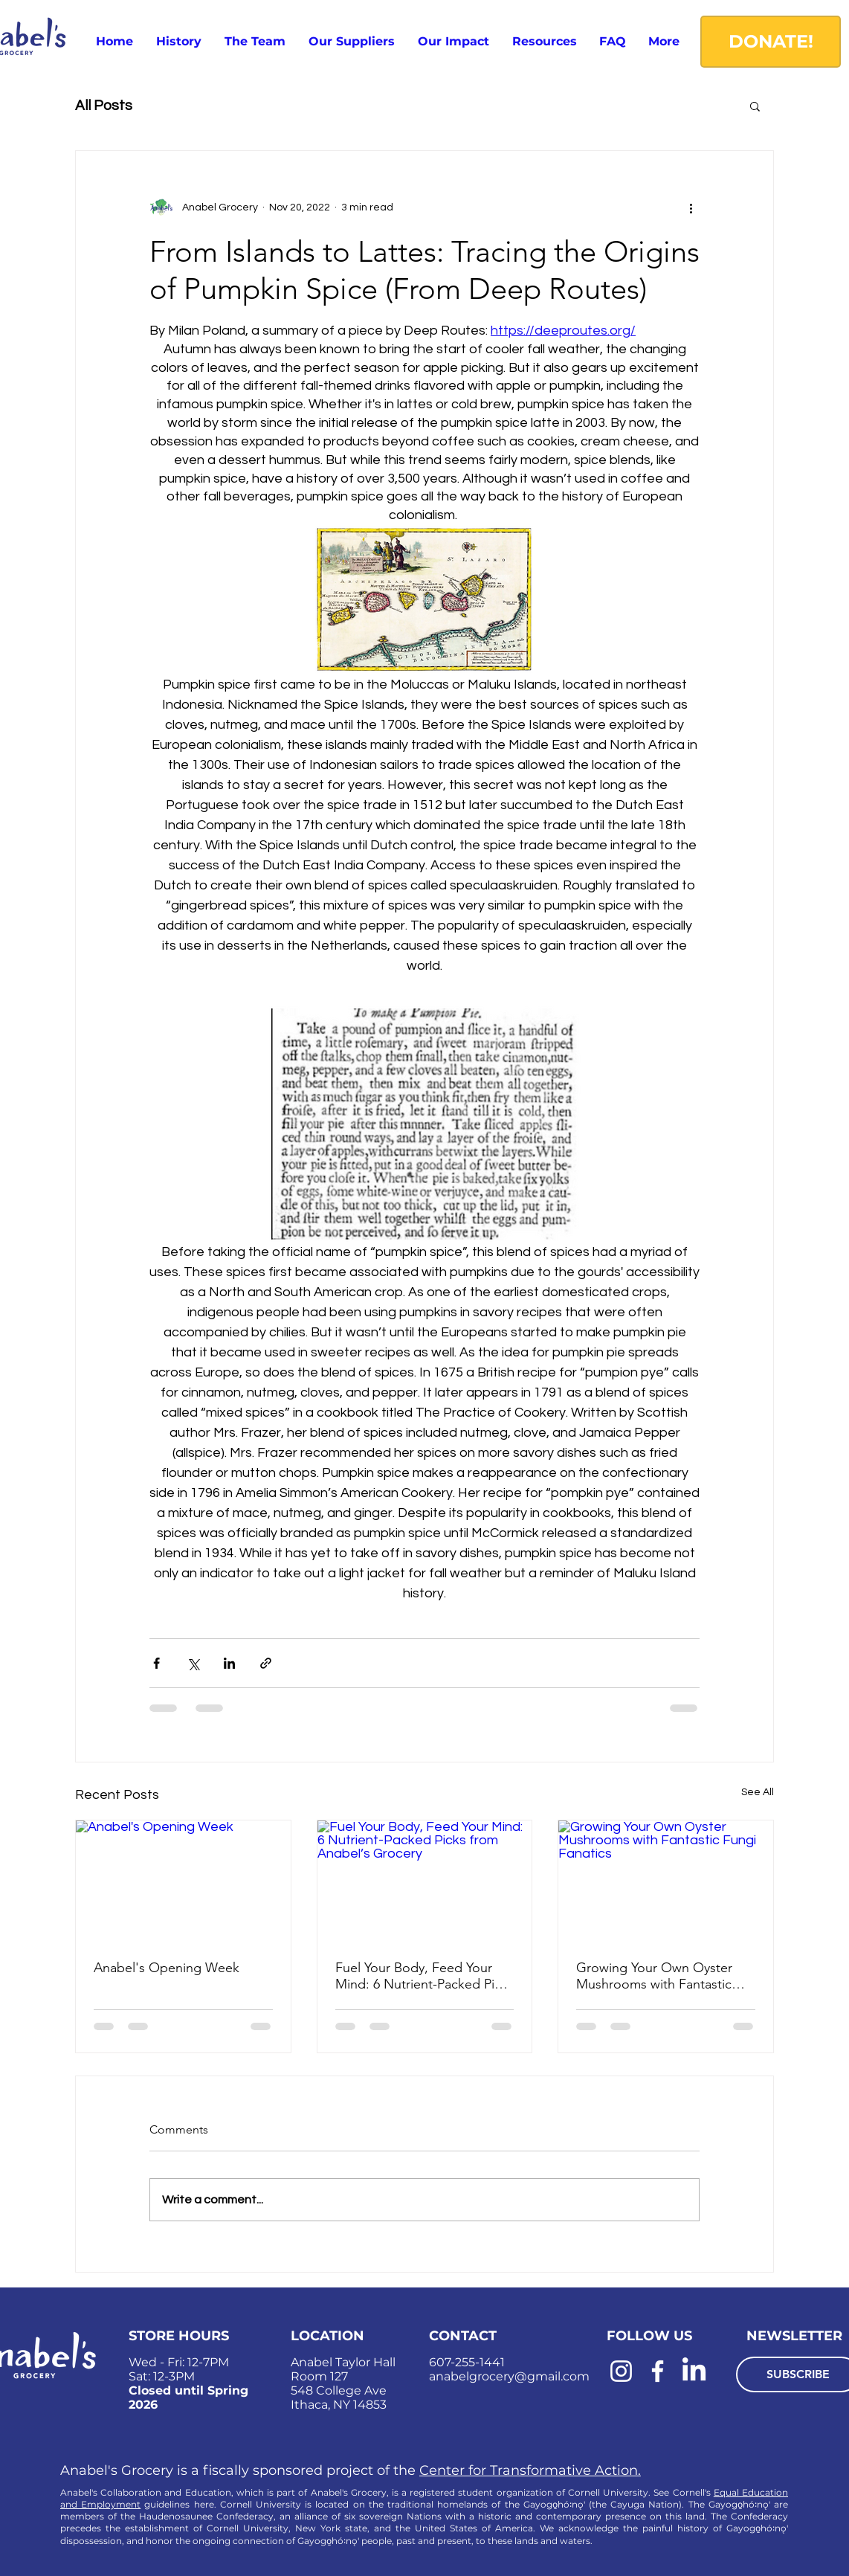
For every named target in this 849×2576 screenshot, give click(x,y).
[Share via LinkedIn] (229, 1663)
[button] (544, 41)
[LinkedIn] (693, 2371)
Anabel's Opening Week (166, 1968)
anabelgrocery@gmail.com (509, 2376)
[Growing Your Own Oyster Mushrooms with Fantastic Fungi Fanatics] (665, 1880)
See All (757, 1792)
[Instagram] (621, 2371)
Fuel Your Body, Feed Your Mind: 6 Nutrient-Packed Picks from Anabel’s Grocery (424, 1976)
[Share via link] (266, 1663)
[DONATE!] (770, 42)
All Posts (103, 105)
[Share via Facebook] (156, 1663)
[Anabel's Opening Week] (183, 1880)
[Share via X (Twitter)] (193, 1663)
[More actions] (691, 207)
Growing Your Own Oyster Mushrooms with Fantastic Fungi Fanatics (654, 1976)
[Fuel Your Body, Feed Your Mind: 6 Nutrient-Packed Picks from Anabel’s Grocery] (424, 1880)
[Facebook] (657, 2371)
